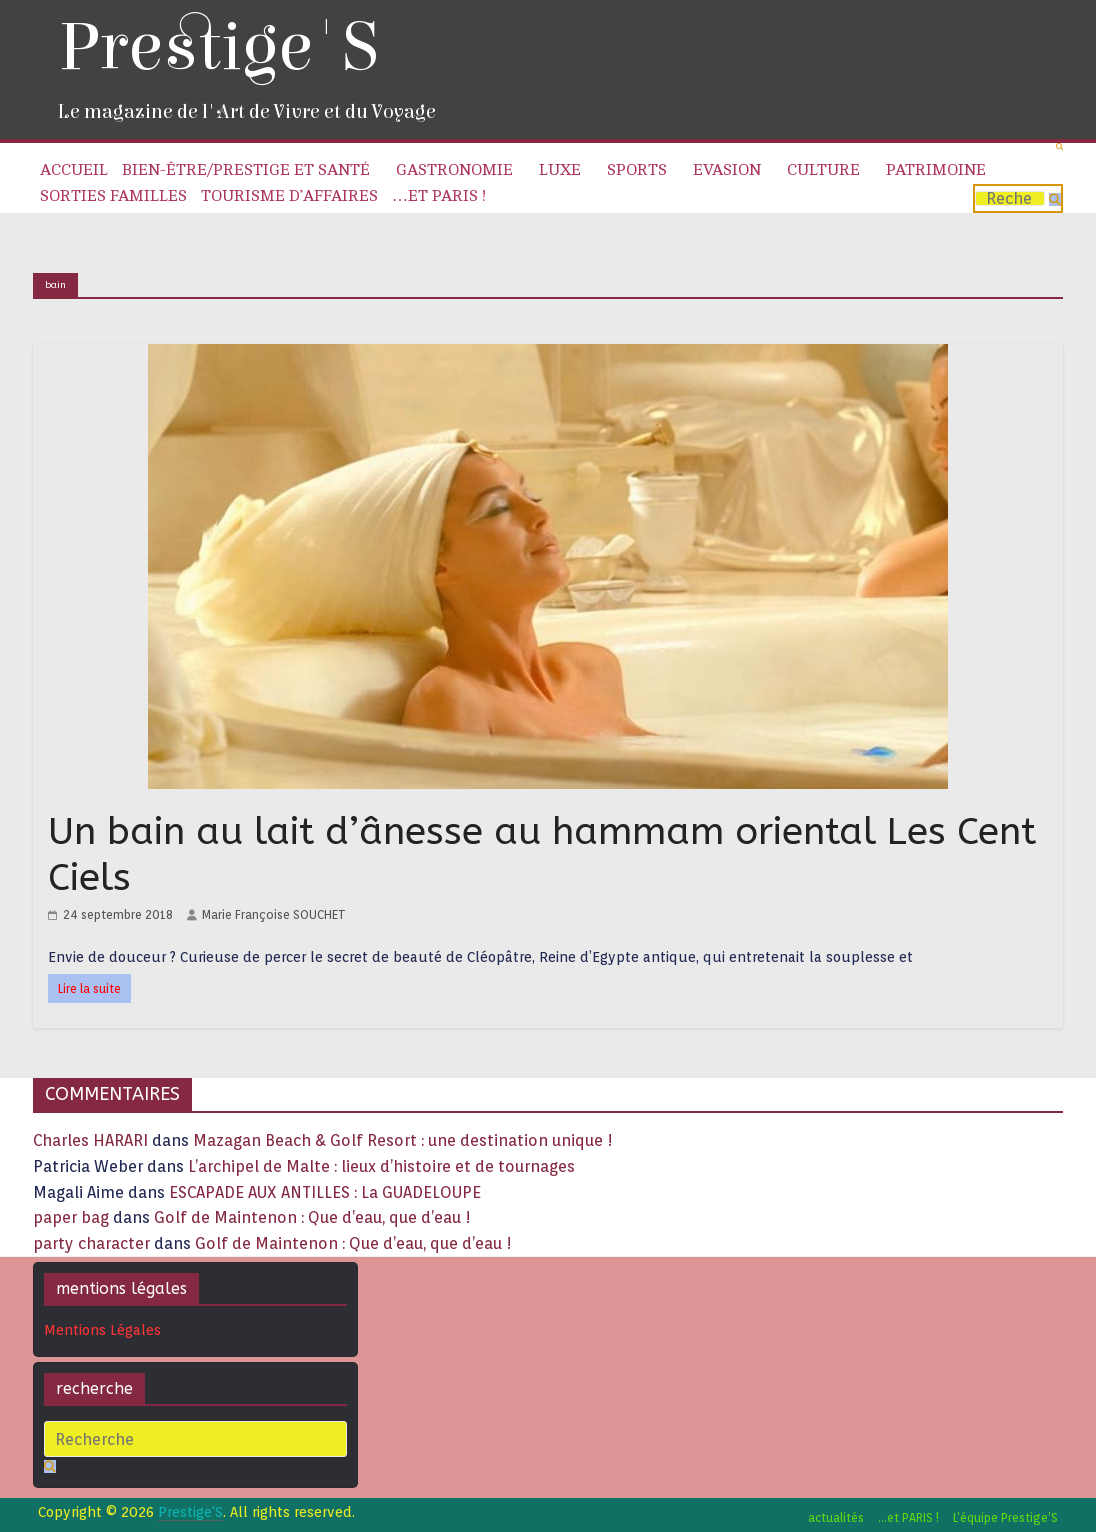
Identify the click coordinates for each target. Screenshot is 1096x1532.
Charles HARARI (90, 1140)
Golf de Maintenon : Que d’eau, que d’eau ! (312, 1217)
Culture (823, 170)
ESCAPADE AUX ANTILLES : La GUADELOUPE (325, 1192)
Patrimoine (936, 170)
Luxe (560, 170)
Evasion (727, 170)
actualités (836, 1517)
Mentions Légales (102, 1330)
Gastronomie (454, 170)
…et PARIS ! (439, 196)
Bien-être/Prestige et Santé (246, 170)
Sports (637, 170)
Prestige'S (218, 47)
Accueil (74, 170)
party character (91, 1243)
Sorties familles (113, 196)
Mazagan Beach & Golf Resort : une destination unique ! (403, 1140)
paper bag (71, 1217)
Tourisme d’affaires (289, 196)
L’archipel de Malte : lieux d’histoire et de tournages (383, 1166)
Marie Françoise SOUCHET (274, 914)
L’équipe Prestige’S (1005, 1517)
